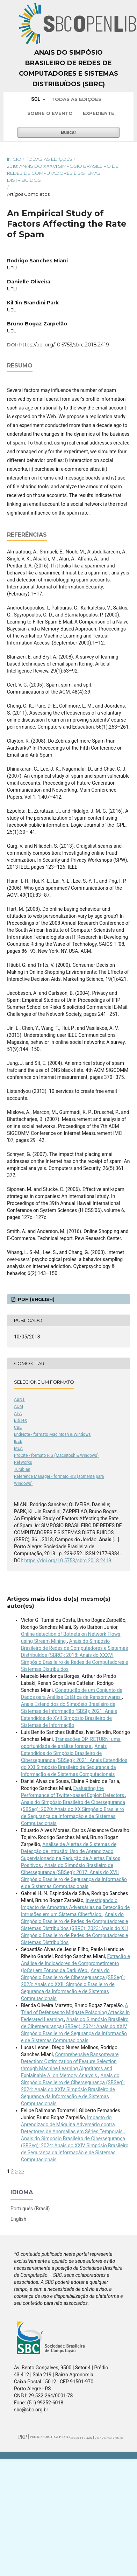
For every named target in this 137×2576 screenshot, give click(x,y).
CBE (18, 1427)
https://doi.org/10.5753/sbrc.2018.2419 (64, 345)
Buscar (68, 132)
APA (18, 1413)
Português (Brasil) (30, 2208)
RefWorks (23, 1462)
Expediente (98, 113)
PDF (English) (35, 1299)
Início (14, 159)
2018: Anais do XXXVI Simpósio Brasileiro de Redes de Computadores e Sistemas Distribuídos (62, 173)
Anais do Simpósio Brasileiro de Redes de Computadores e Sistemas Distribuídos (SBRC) (68, 68)
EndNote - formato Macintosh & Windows (52, 1434)
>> (21, 2171)
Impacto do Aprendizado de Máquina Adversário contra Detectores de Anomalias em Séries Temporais (72, 2124)
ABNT (19, 1399)
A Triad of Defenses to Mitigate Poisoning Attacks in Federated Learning (75, 2012)
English (18, 2219)
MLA (18, 1448)
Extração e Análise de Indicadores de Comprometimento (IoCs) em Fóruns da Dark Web (75, 1963)
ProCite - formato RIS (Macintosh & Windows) (56, 1455)
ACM (18, 1406)
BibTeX (20, 1420)
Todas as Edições (76, 99)
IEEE (18, 1441)
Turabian (22, 1469)
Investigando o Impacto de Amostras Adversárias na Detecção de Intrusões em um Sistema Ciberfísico (75, 1907)
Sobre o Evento (50, 113)
